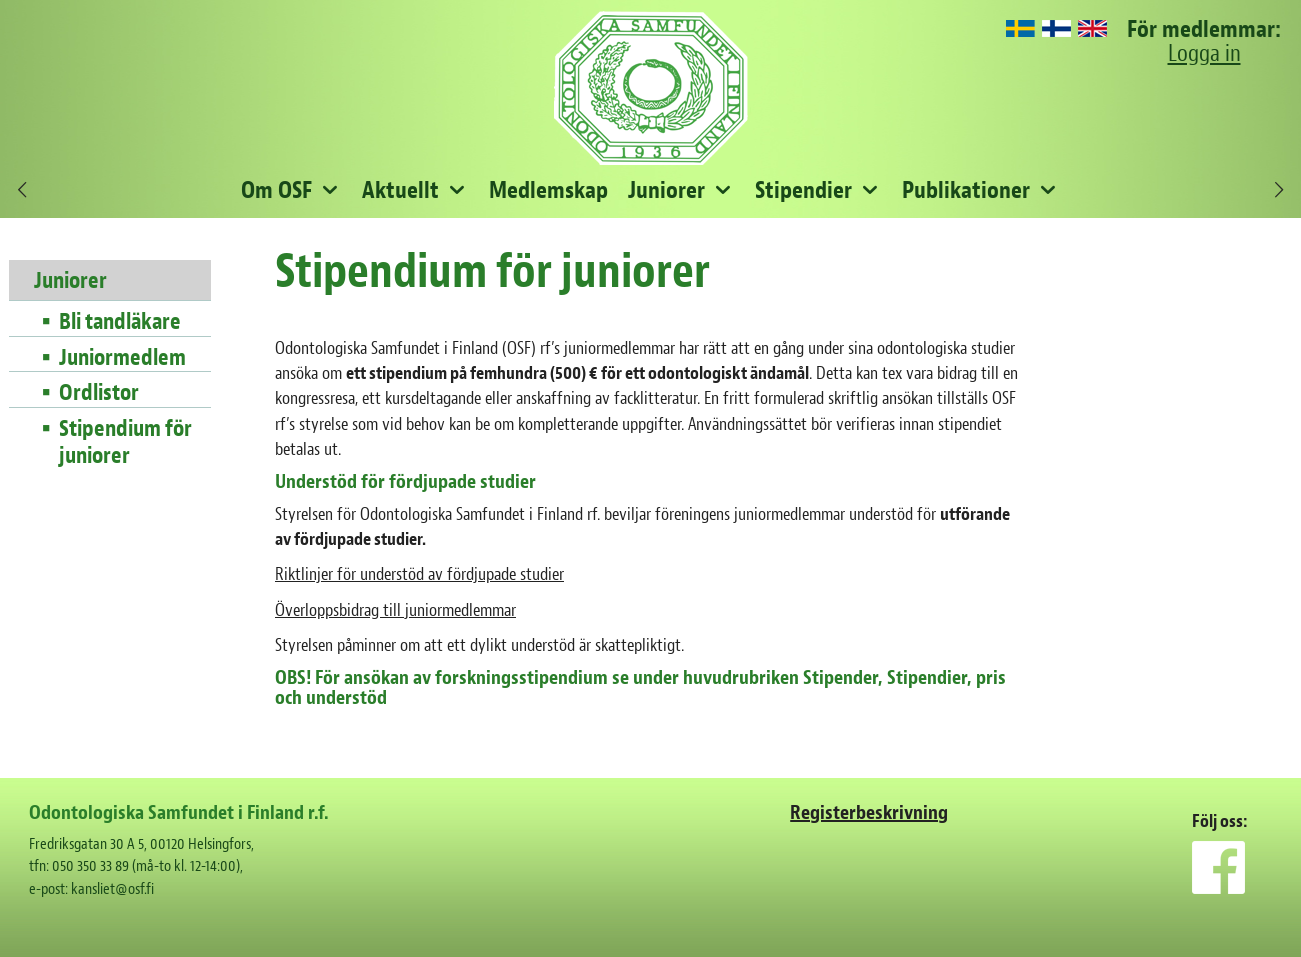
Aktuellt (400, 190)
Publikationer (966, 190)
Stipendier (803, 190)
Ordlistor (99, 393)
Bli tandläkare (120, 322)
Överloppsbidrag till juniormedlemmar (395, 610)
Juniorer (666, 190)
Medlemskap (548, 190)
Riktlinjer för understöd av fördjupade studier (419, 574)
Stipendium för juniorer (125, 442)
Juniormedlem (122, 358)
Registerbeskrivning (869, 812)
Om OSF (276, 190)
